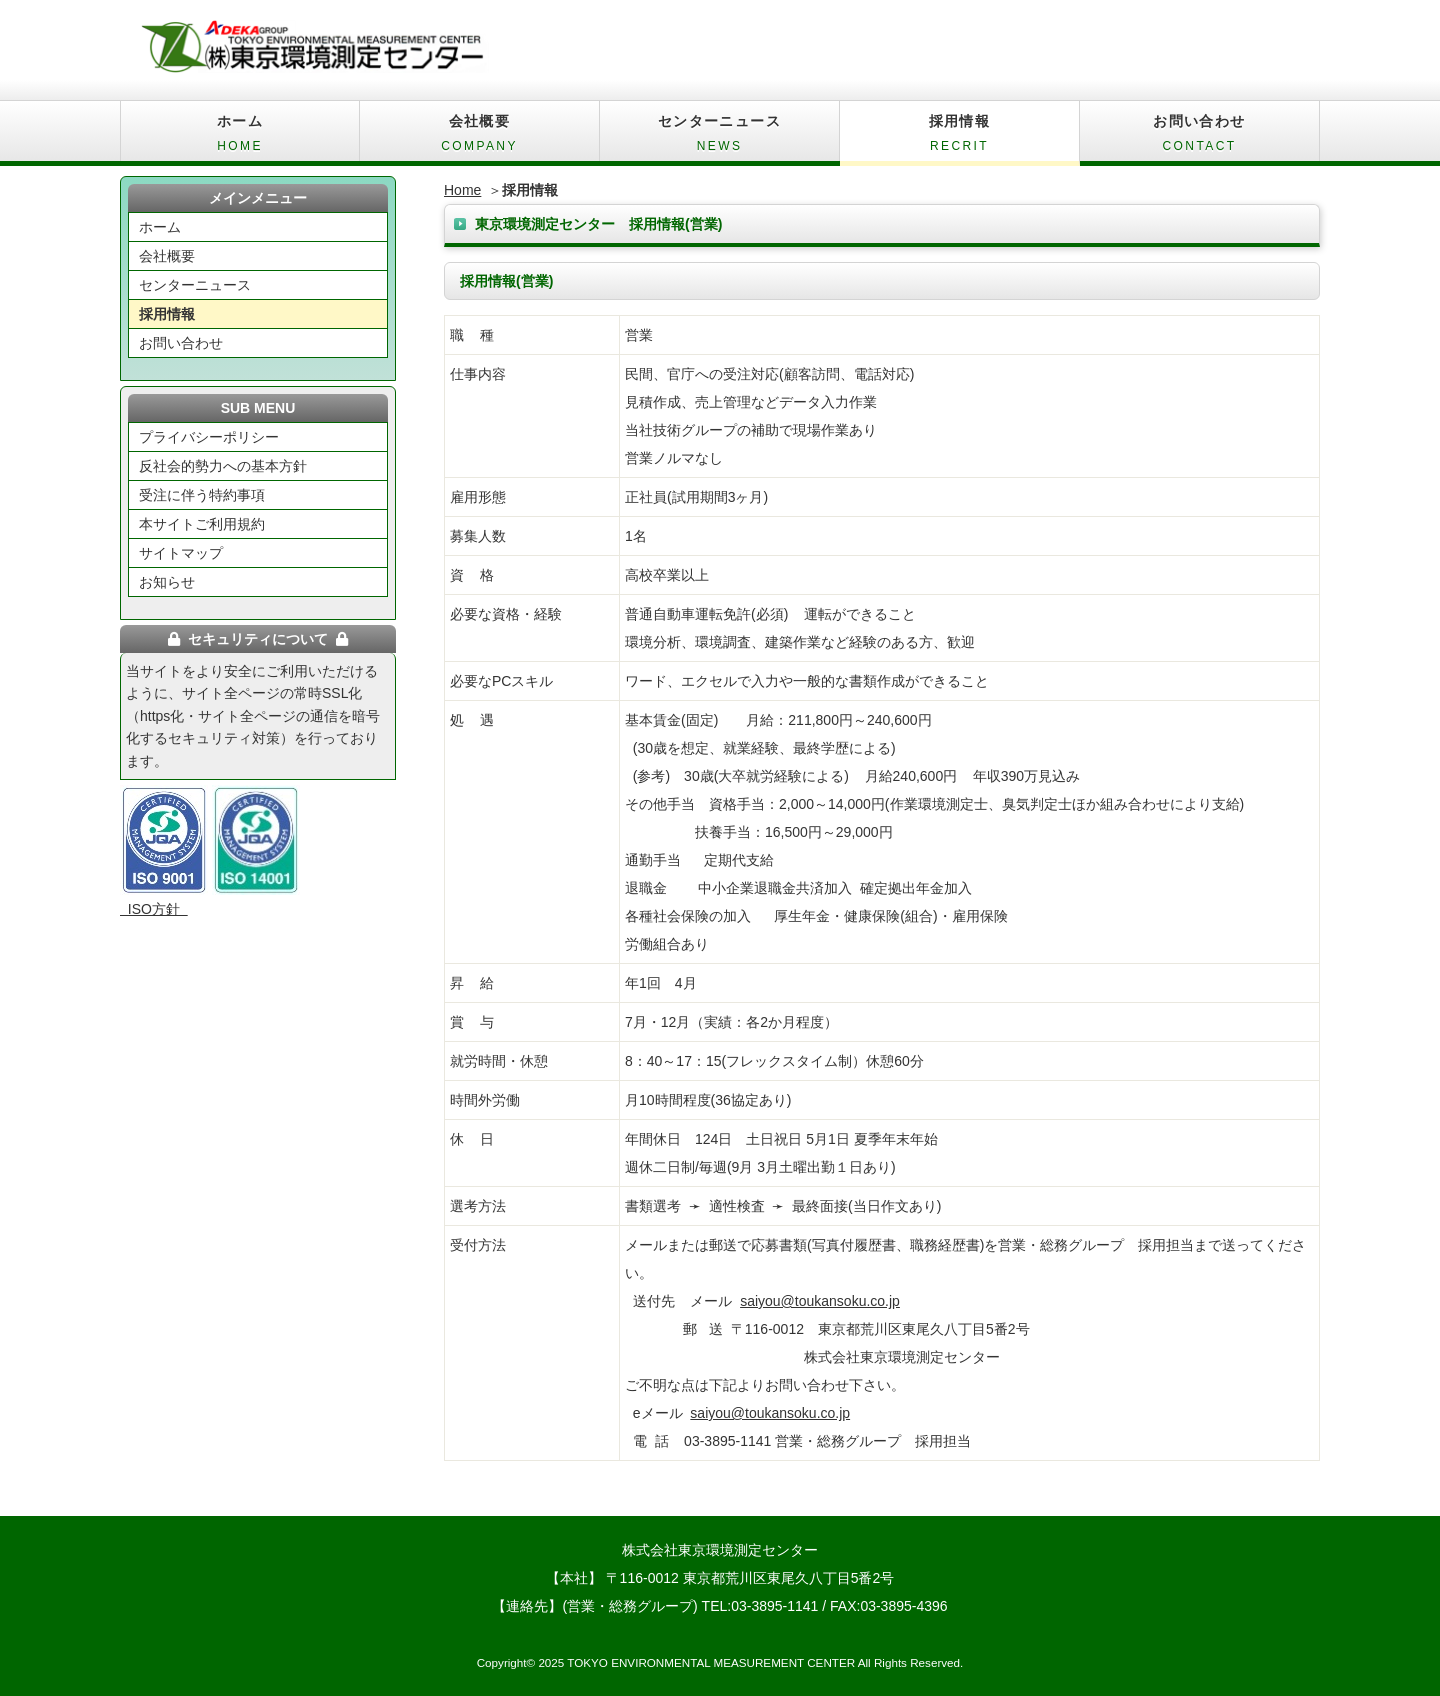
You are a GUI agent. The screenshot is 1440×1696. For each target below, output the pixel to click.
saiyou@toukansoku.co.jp (820, 1301)
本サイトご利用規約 (202, 524)
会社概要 (479, 137)
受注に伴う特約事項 (202, 495)
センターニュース (719, 137)
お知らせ (167, 582)
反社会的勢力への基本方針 (223, 466)
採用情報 (959, 137)
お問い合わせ (1199, 137)
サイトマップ (181, 553)
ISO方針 (154, 909)
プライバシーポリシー (209, 437)
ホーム (240, 137)
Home (462, 190)
